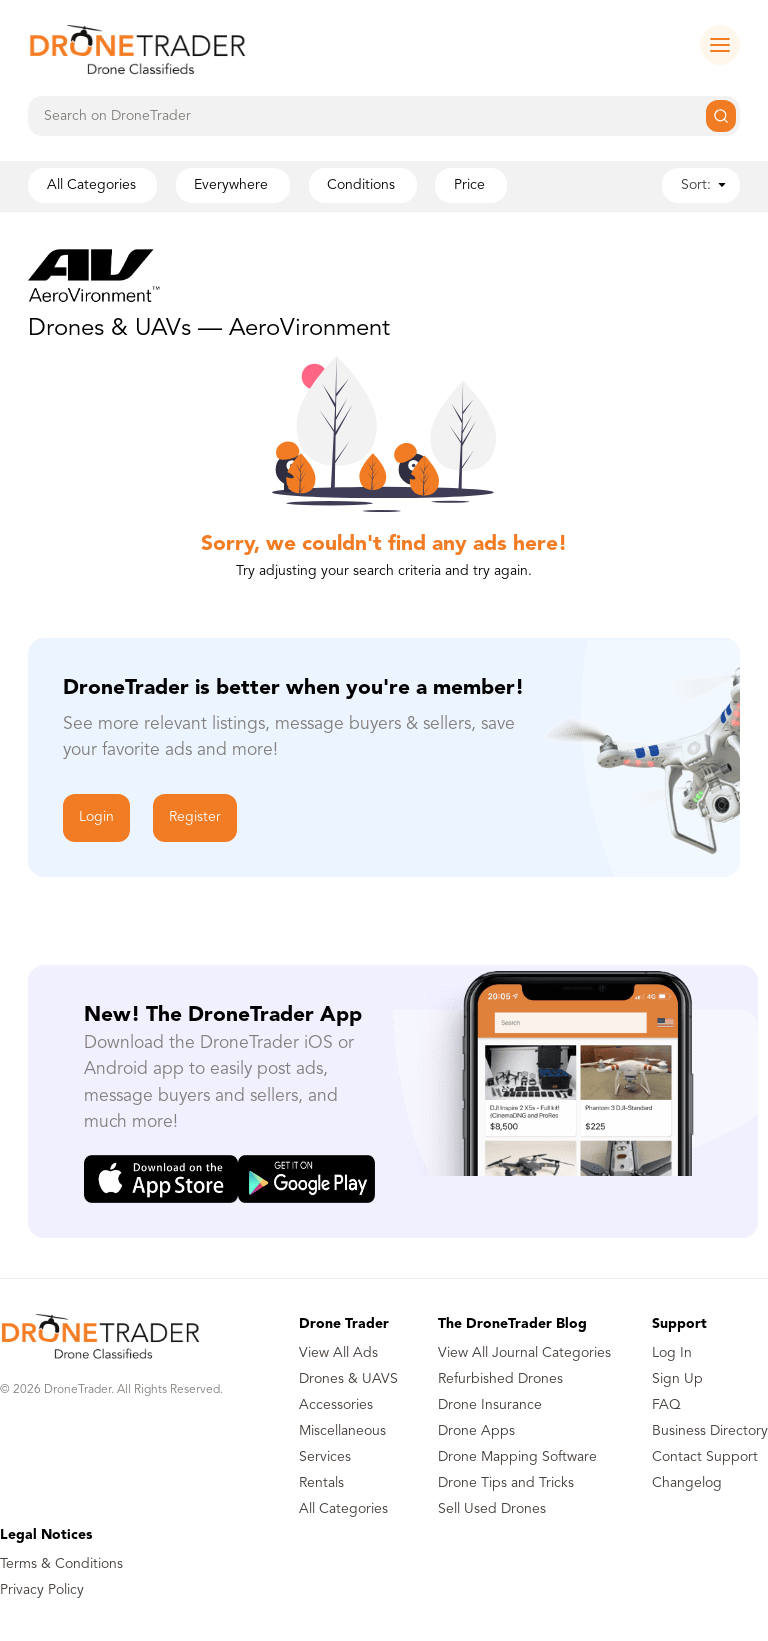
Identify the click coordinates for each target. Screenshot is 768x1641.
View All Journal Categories (524, 1353)
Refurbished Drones (500, 1379)
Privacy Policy (42, 1590)
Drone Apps (476, 1431)
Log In (672, 1353)
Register (195, 817)
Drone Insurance (490, 1405)
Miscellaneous (342, 1431)
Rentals (321, 1483)
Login (96, 817)
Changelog (687, 1483)
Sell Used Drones (492, 1509)
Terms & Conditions (61, 1564)
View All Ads (338, 1353)
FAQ (666, 1405)
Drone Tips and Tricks (506, 1483)
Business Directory (710, 1431)
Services (325, 1457)
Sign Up (677, 1379)
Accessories (336, 1405)
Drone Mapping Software (517, 1457)
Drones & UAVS (348, 1379)
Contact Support (705, 1457)
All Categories (343, 1509)
